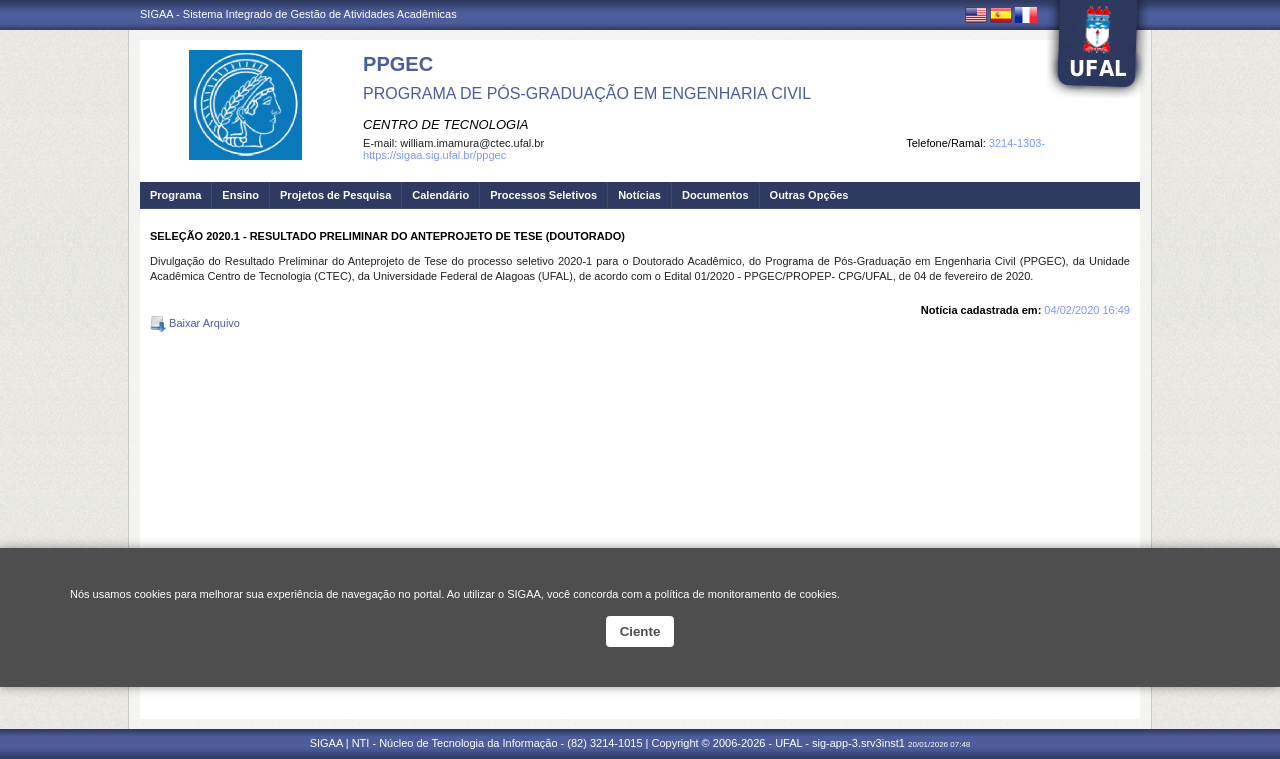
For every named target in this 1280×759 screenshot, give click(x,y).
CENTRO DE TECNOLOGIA (445, 124)
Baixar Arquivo (195, 323)
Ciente (640, 631)
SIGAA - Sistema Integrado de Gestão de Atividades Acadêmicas (298, 14)
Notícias (639, 195)
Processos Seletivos (543, 195)
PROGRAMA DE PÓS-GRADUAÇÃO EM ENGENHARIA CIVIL (587, 93)
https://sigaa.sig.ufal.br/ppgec (434, 155)
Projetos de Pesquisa (335, 195)
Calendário (440, 195)
